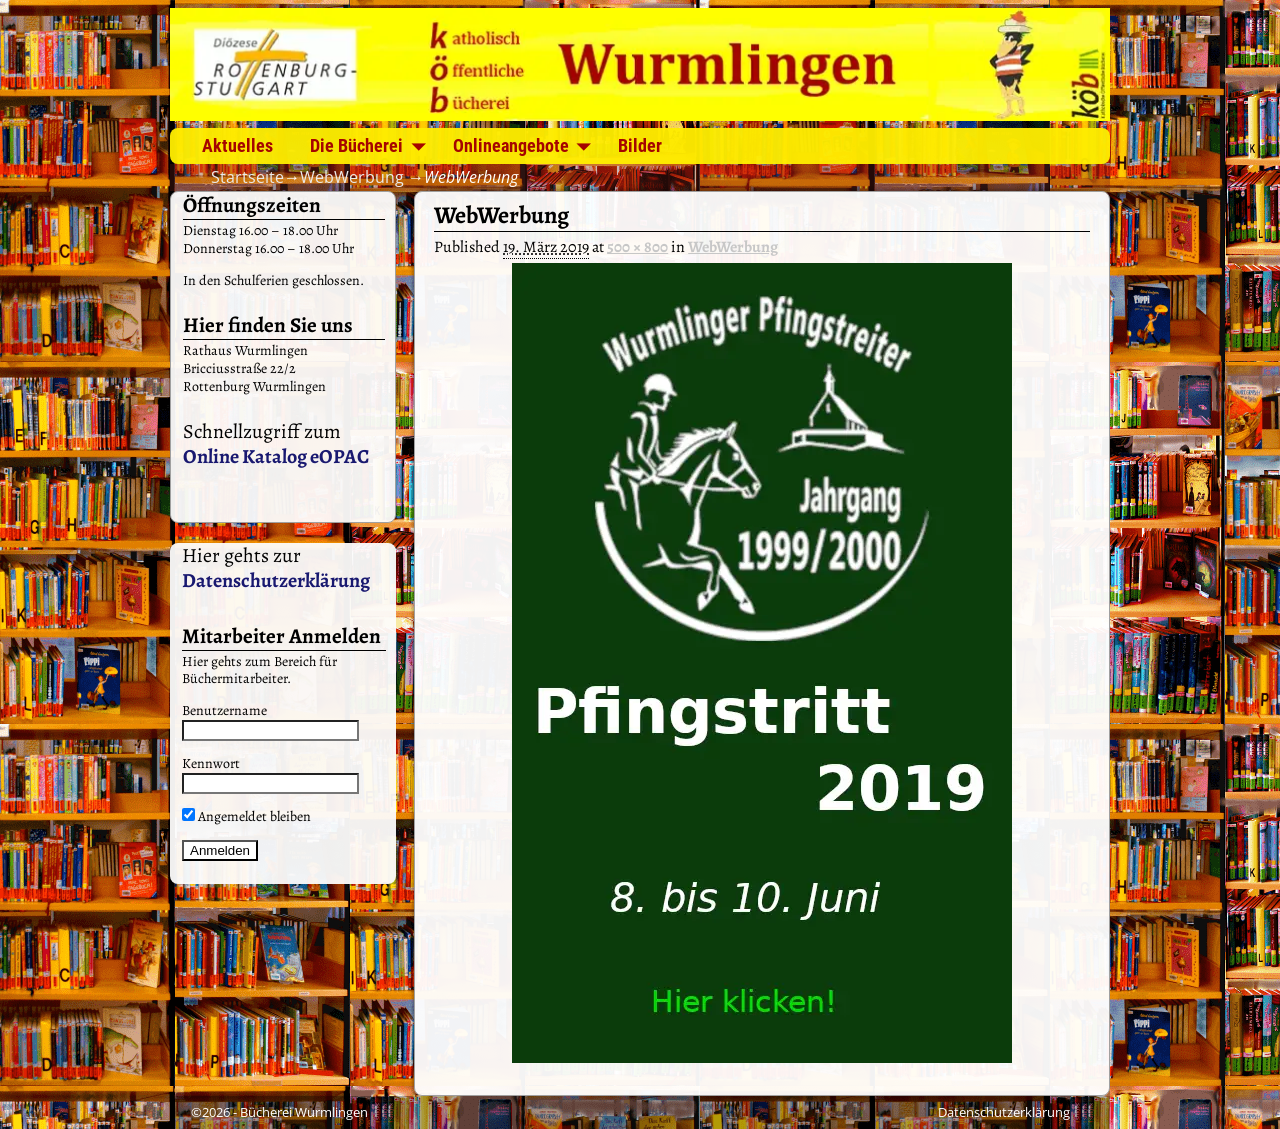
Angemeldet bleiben (246, 816)
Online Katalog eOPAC (276, 456)
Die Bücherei (356, 145)
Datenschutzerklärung (276, 580)
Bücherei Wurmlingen (304, 1112)
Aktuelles (237, 145)
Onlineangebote (511, 145)
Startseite (247, 177)
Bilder (640, 145)
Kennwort (211, 763)
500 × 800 (637, 247)
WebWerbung (352, 177)
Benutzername (224, 710)
